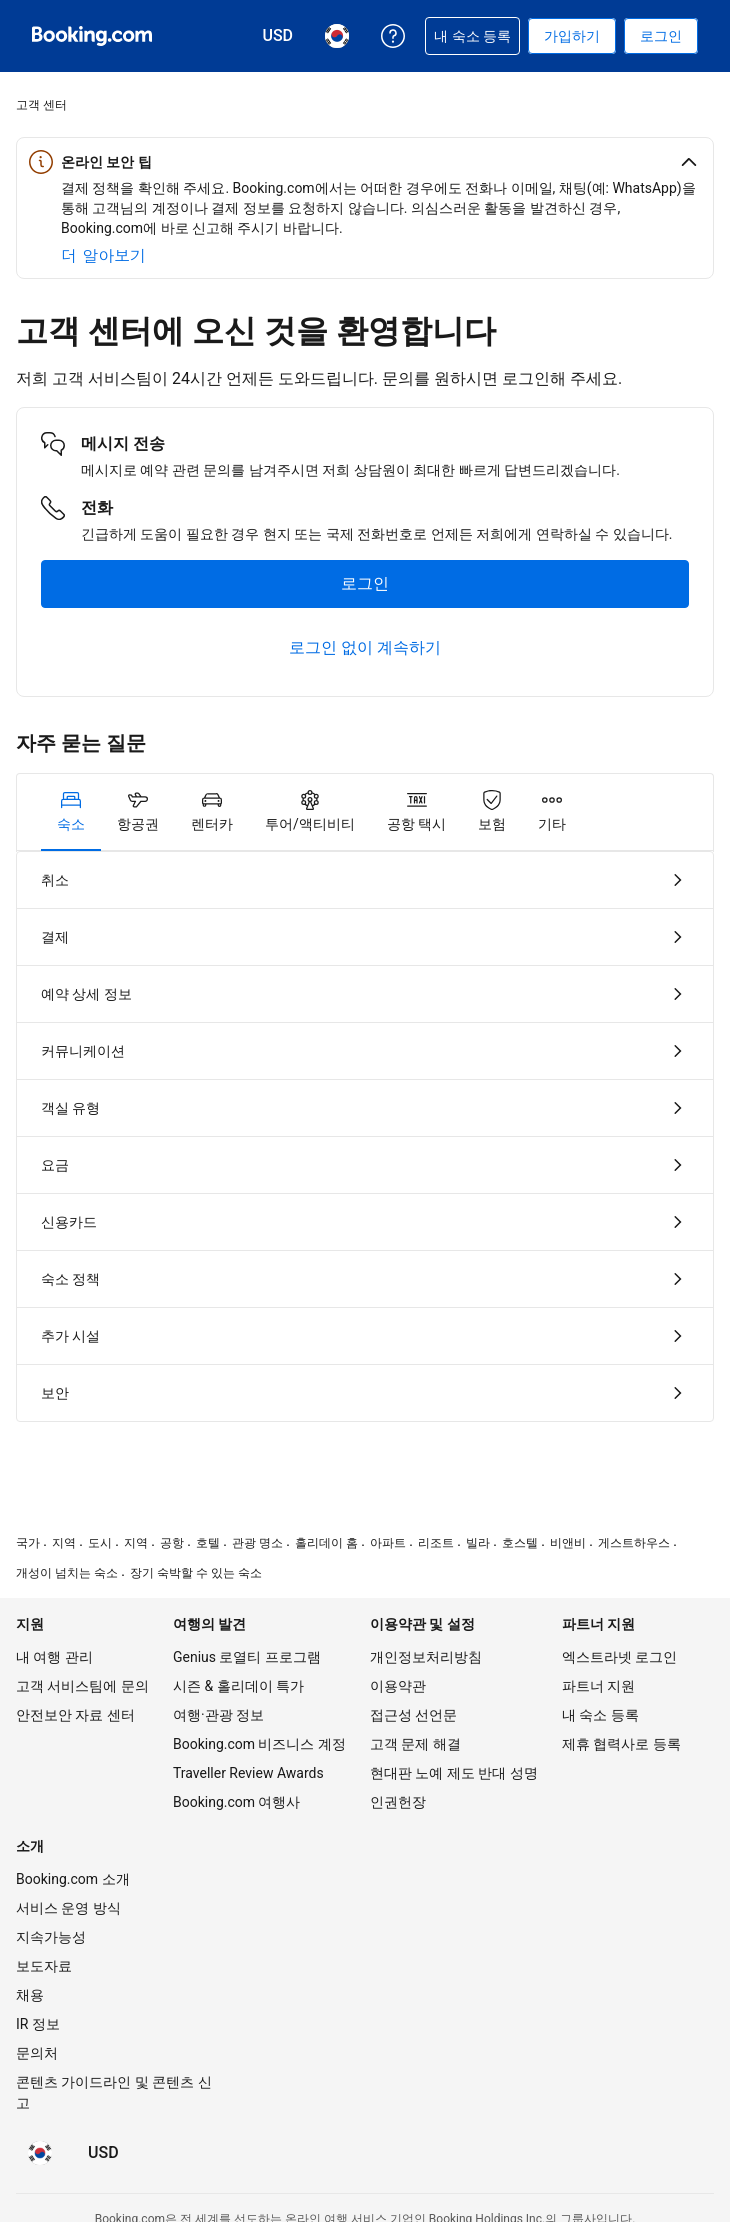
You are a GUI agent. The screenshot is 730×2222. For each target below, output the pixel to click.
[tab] (71, 812)
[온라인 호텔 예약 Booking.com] (92, 36)
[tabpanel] (365, 1136)
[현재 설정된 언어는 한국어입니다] (40, 2153)
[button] (365, 162)
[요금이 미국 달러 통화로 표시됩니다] (103, 2153)
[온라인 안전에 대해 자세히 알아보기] (103, 256)
